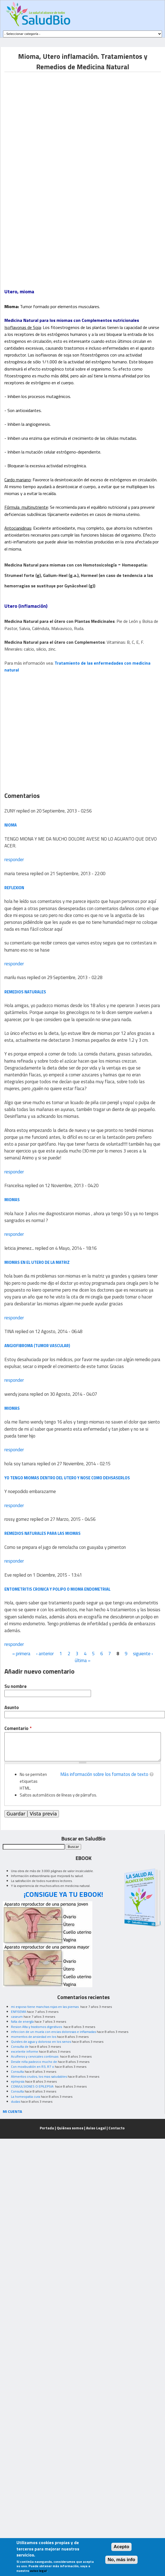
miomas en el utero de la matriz (37, 1262)
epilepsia (17, 2081)
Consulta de (20, 2046)
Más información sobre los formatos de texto (104, 1774)
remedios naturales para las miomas (42, 1533)
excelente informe (24, 2051)
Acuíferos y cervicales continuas (35, 2056)
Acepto (121, 2546)
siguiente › (143, 1653)
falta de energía (22, 2021)
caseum (17, 2016)
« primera (21, 1653)
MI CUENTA (12, 2111)
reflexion (14, 888)
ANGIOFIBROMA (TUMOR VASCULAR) (37, 1345)
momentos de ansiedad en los (33, 2036)
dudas (15, 2101)
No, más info (121, 2559)
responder (14, 859)
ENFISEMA (18, 2011)
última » (82, 1660)
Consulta (17, 2071)
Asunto (11, 1707)
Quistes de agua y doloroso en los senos (41, 2041)
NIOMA (10, 825)
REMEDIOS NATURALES (25, 992)
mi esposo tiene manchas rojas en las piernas (45, 2006)
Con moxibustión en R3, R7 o (32, 2066)
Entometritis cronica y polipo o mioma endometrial (57, 1589)
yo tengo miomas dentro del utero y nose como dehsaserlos (67, 1478)
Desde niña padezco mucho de (34, 2061)
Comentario (18, 1728)
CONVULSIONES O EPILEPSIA (32, 2086)
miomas (12, 1408)
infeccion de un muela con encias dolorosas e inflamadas (53, 2031)
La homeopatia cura (25, 2096)
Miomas (12, 1199)
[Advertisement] (51, 123)
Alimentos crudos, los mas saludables (39, 2076)
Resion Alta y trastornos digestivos (37, 2026)
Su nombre (15, 1686)
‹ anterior (45, 1653)
